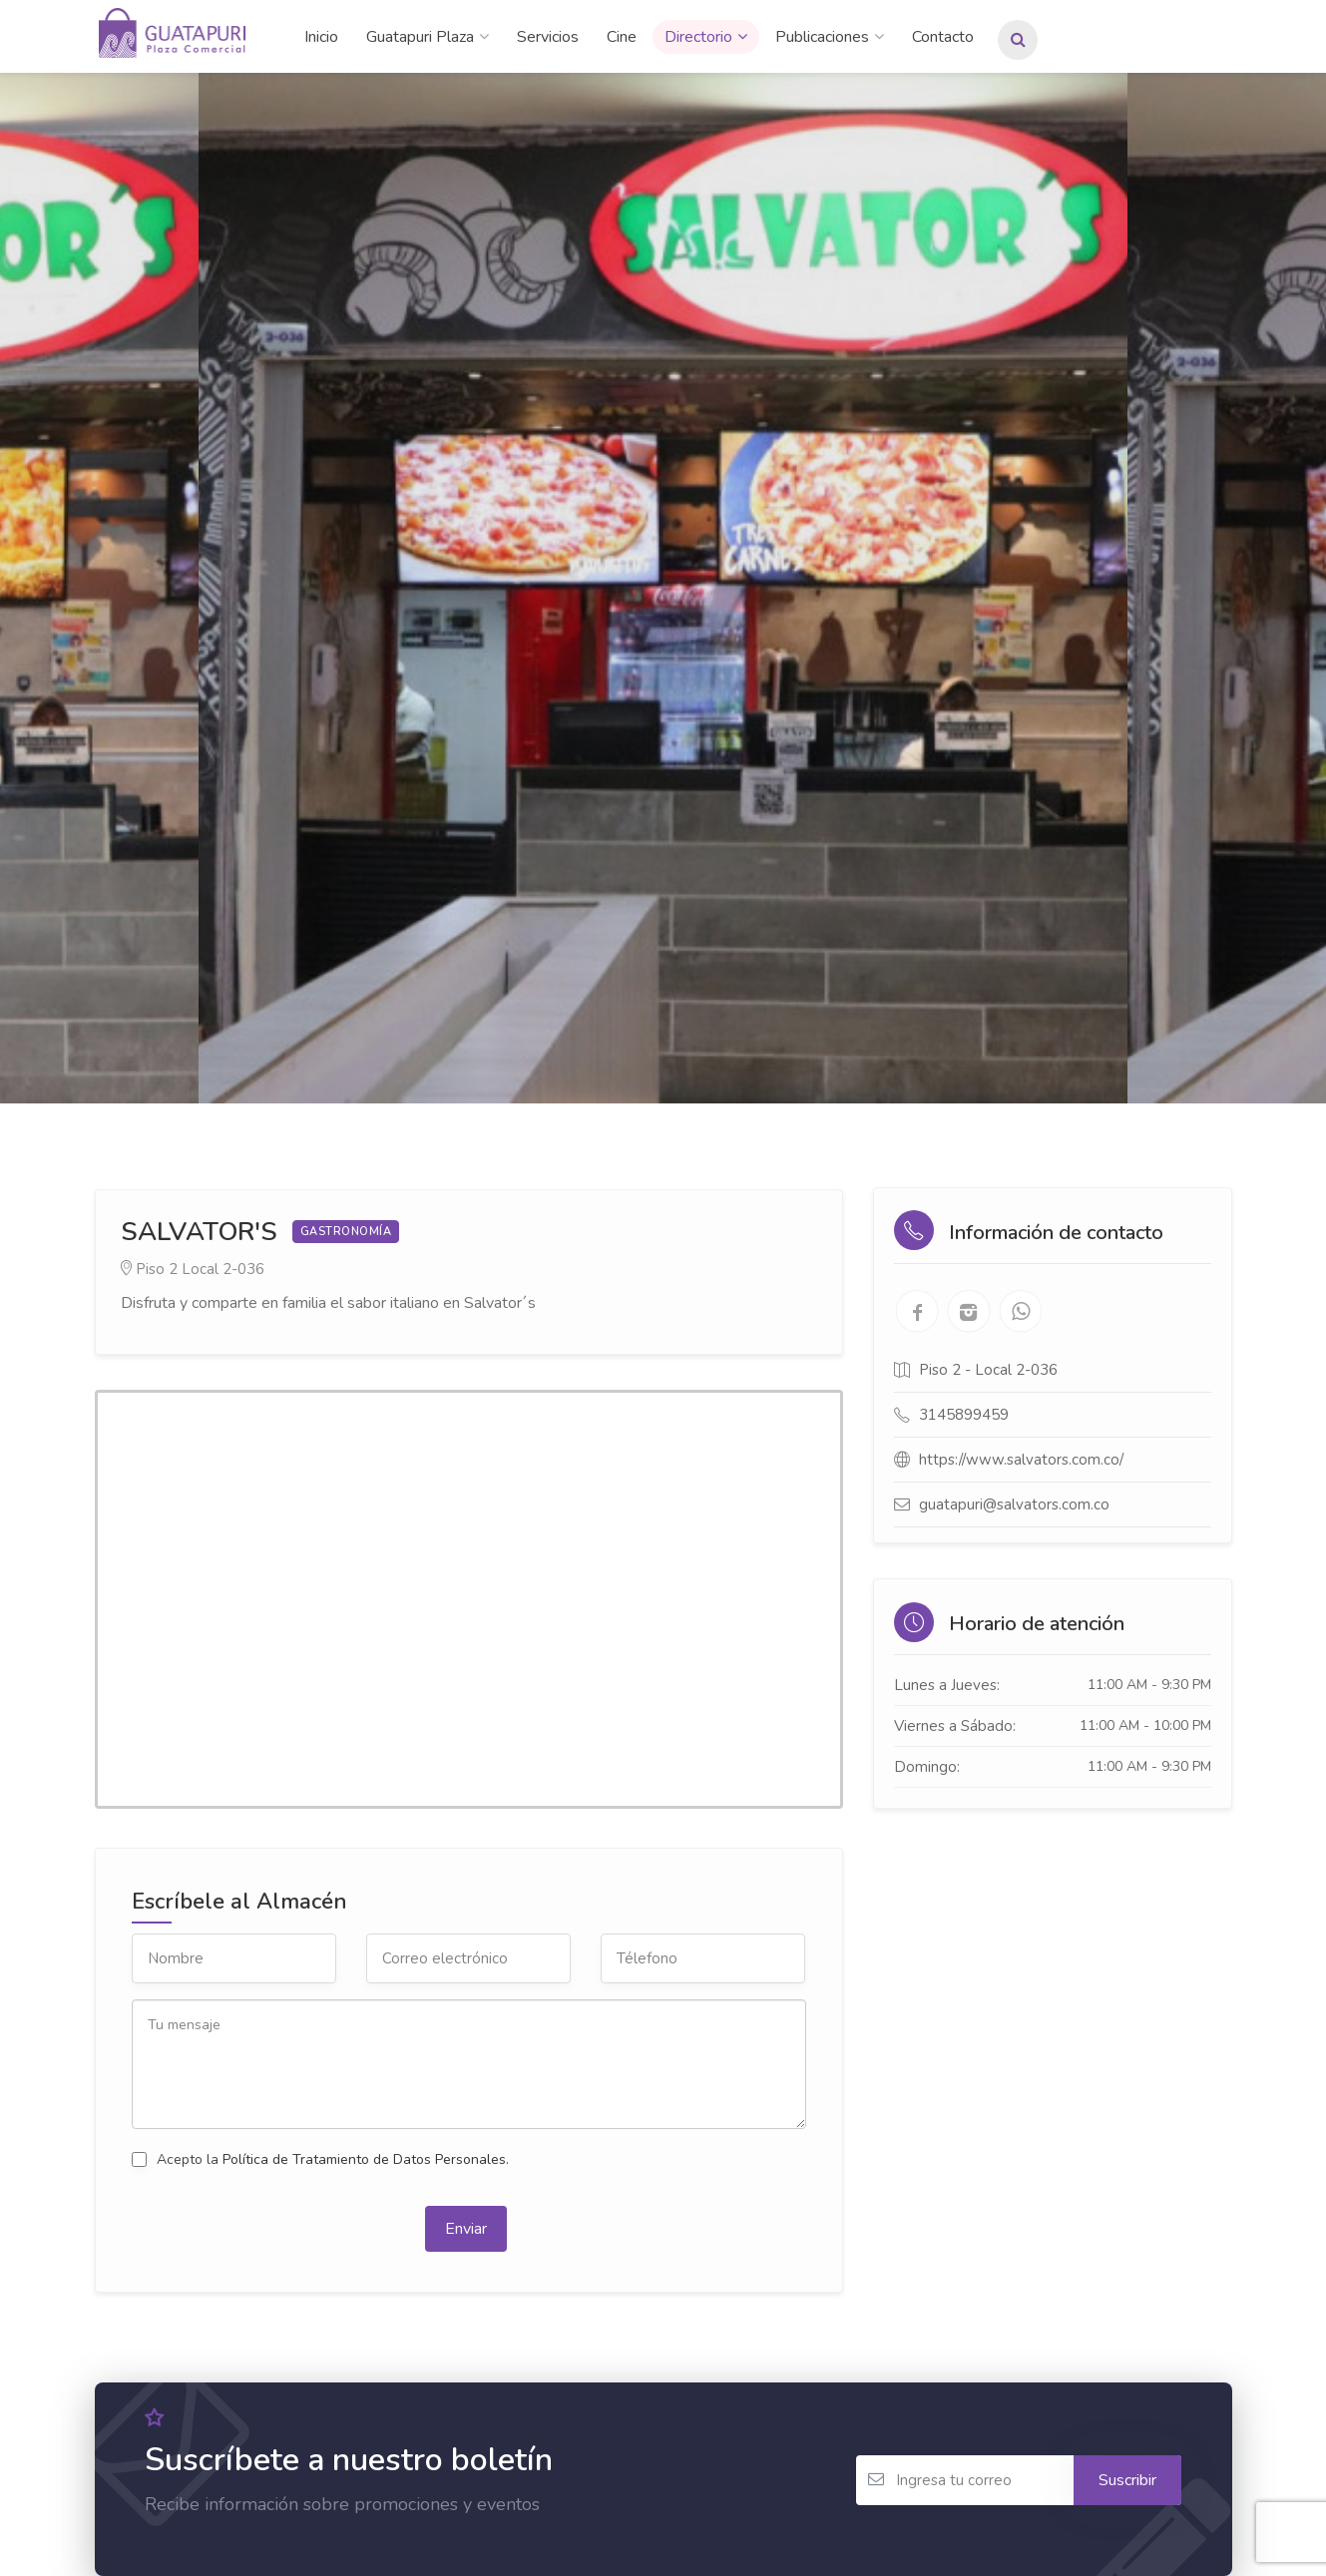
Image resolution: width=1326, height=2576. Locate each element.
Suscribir (1127, 2480)
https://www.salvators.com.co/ (1021, 1460)
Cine (622, 37)
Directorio (698, 37)
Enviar (466, 2229)
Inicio (321, 37)
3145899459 (964, 1415)
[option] (663, 588)
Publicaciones (822, 37)
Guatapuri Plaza (420, 37)
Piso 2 (157, 1269)
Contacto (943, 37)
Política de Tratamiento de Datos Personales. (365, 2159)
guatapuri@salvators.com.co (1014, 1504)
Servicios (548, 37)
